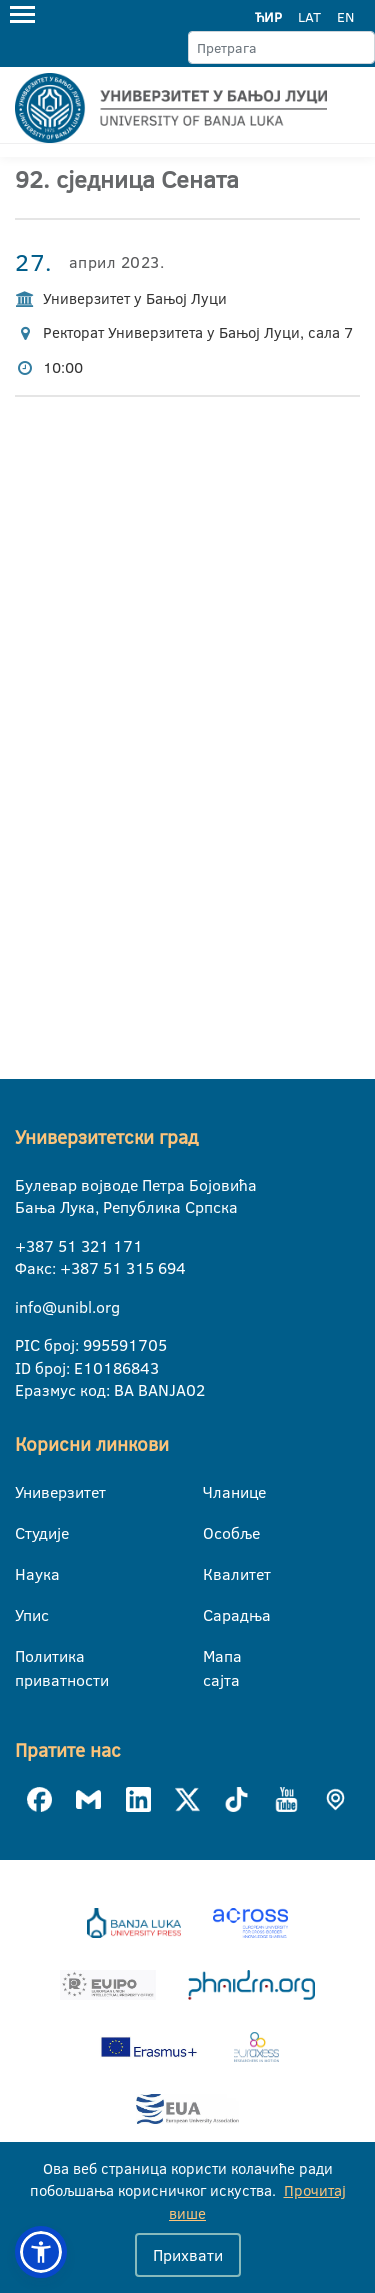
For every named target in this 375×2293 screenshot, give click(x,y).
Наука (27, 1574)
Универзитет (27, 1492)
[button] (41, 2252)
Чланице (215, 1492)
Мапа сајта (215, 1657)
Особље (215, 1533)
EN (345, 17)
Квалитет (215, 1574)
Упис (27, 1615)
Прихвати (188, 2255)
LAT (309, 17)
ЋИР (268, 17)
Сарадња (215, 1615)
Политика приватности (27, 1657)
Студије (27, 1533)
